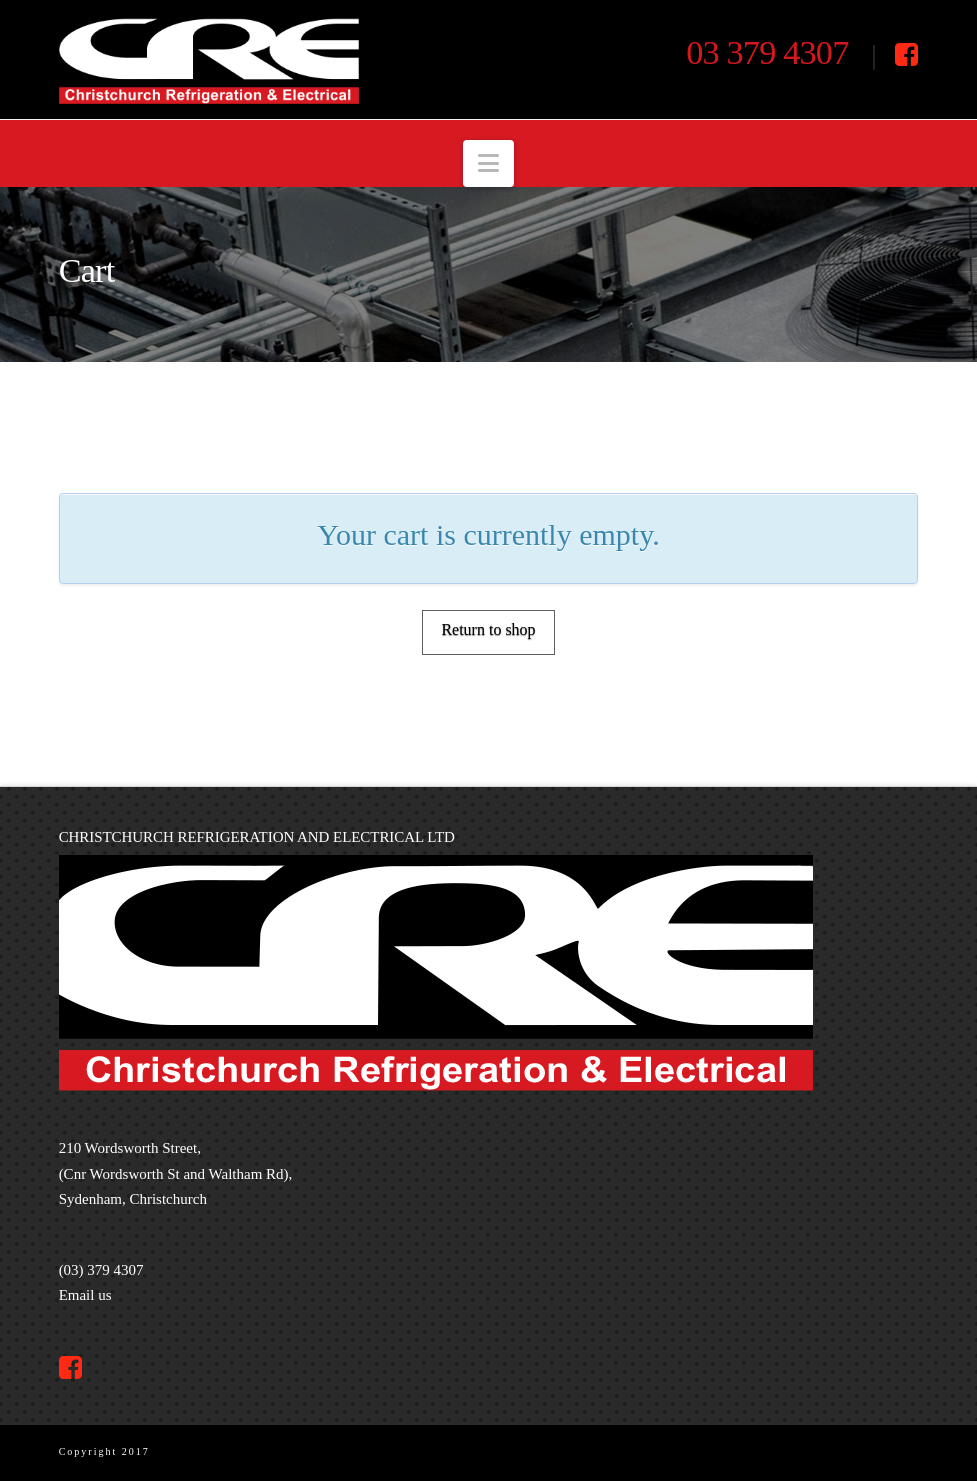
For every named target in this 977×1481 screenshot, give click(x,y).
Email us (85, 1295)
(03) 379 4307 (101, 1270)
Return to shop (488, 629)
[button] (488, 163)
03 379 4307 (767, 52)
